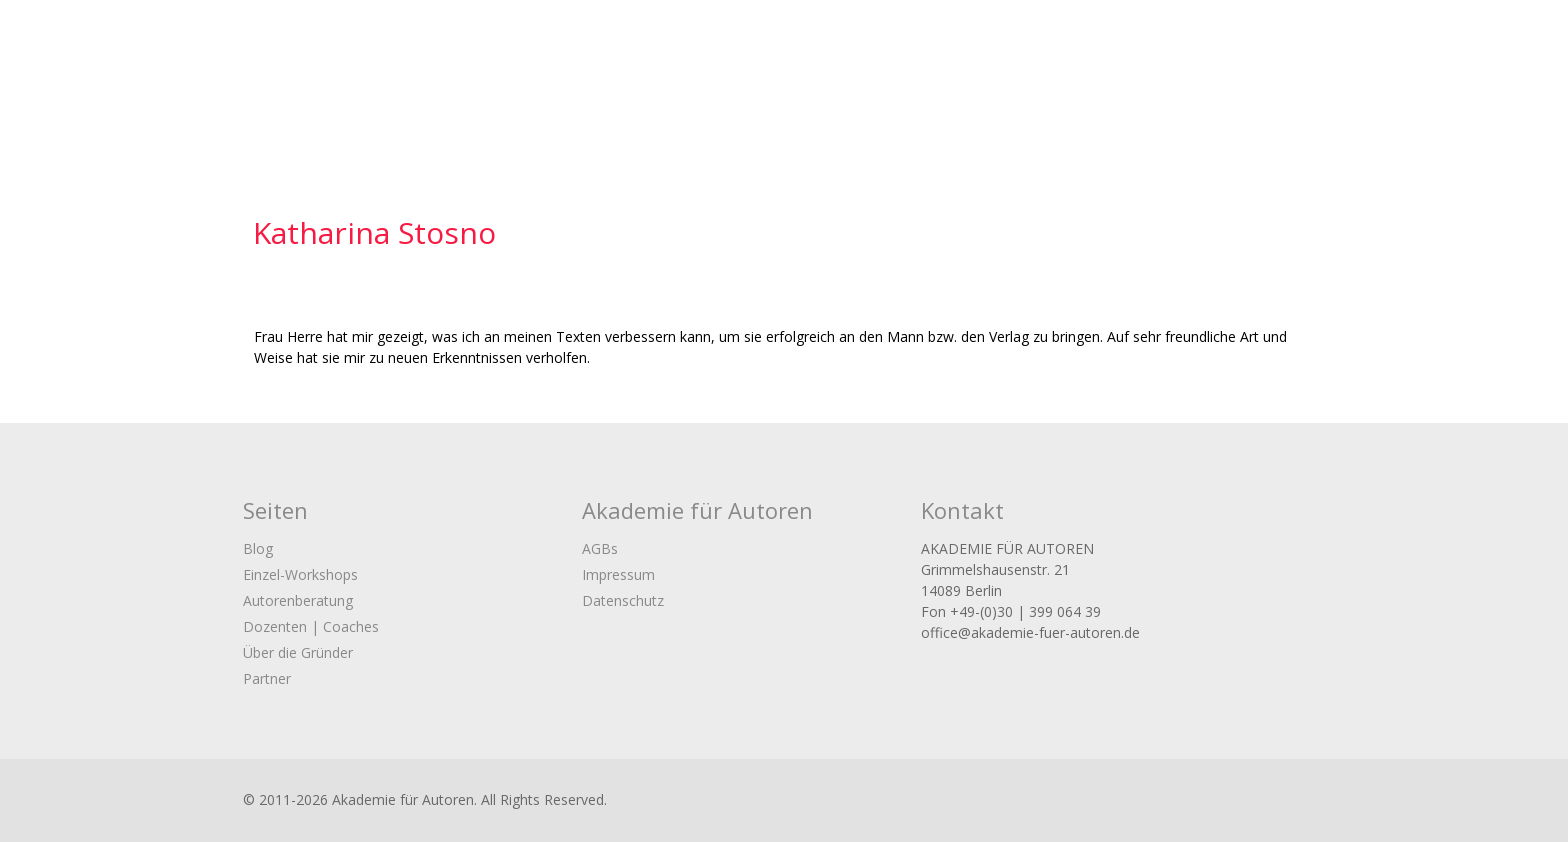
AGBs (600, 548)
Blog (258, 548)
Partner (267, 678)
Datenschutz (623, 600)
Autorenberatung (298, 600)
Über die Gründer (298, 652)
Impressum (618, 574)
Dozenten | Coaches (311, 626)
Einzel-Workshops (300, 574)
